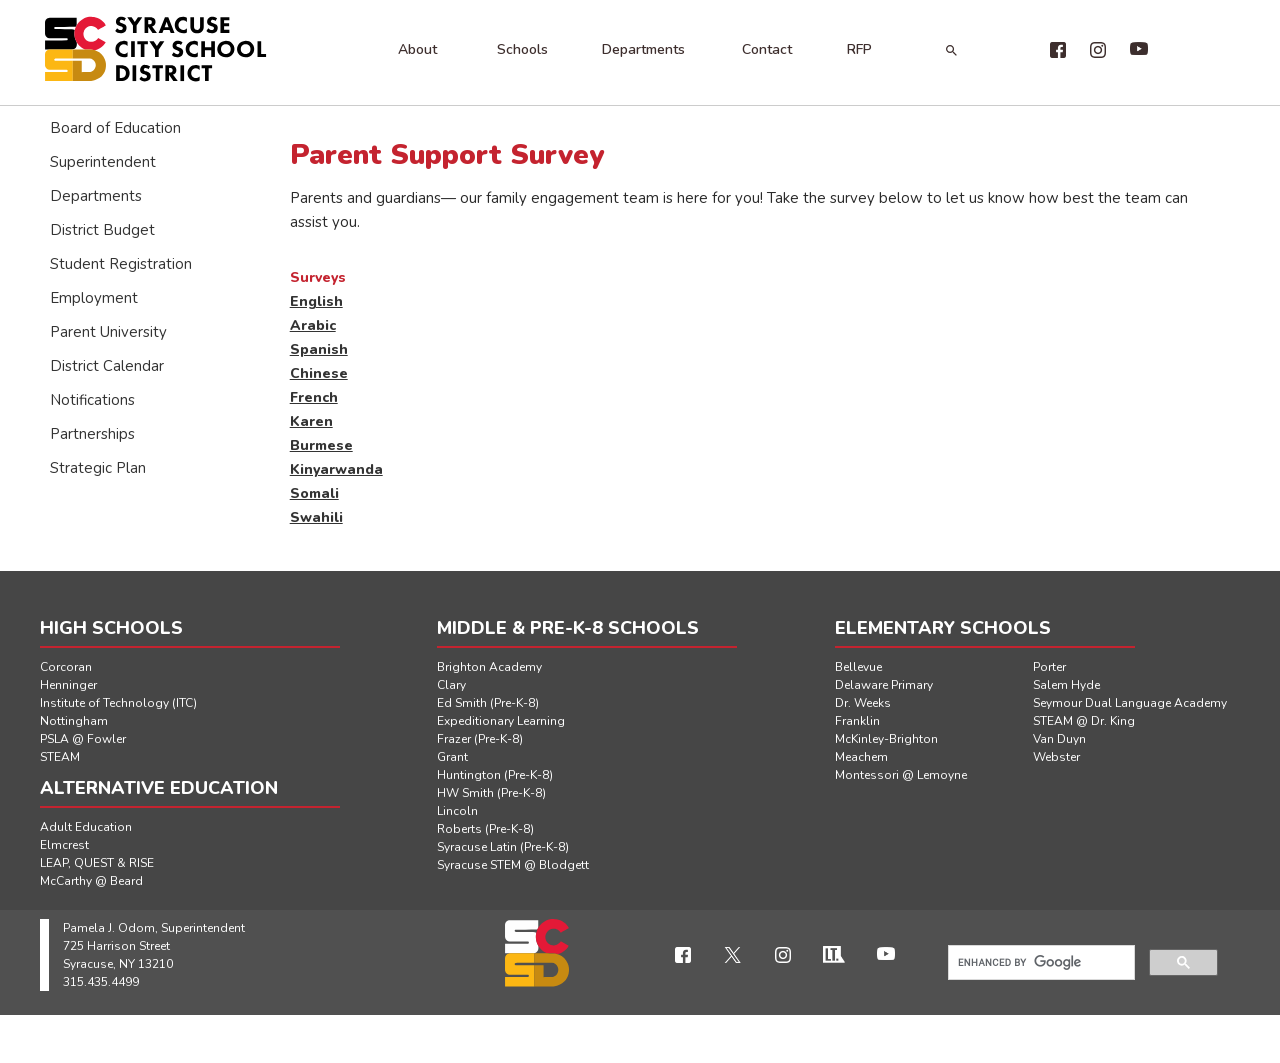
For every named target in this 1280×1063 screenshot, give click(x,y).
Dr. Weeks (863, 703)
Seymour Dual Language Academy (1130, 703)
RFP (859, 49)
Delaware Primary (884, 685)
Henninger (68, 685)
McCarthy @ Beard (91, 881)
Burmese (321, 445)
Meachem (861, 757)
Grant (452, 757)
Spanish (319, 349)
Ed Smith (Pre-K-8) (488, 703)
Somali (314, 493)
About (417, 49)
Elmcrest (64, 845)
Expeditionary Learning (501, 721)
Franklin (857, 721)
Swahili (316, 517)
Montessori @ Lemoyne (901, 775)
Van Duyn (1059, 739)
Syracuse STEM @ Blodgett (513, 865)
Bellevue (858, 667)
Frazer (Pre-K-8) (480, 739)
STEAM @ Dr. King (1084, 721)
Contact (767, 49)
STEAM (60, 757)
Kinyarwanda (336, 469)
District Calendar (107, 366)
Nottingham (74, 721)
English (316, 301)
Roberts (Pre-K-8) (485, 829)
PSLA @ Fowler (83, 739)
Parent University (108, 332)
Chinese (319, 373)
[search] (1039, 963)
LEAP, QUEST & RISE (97, 863)
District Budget (102, 230)
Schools (522, 49)
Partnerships (92, 434)
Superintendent (103, 162)
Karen (311, 421)
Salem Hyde (1066, 685)
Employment (94, 298)
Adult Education (86, 827)
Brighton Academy (489, 667)
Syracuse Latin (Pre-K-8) (503, 847)
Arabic (313, 325)
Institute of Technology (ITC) (118, 703)
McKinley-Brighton (886, 739)
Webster (1056, 757)
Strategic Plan (98, 468)
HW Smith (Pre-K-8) (491, 793)
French (314, 397)
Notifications (92, 400)
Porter (1049, 667)
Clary (451, 685)
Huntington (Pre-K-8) (495, 775)
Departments (643, 49)
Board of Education (115, 128)
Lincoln (457, 811)
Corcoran (66, 667)
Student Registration (121, 264)
